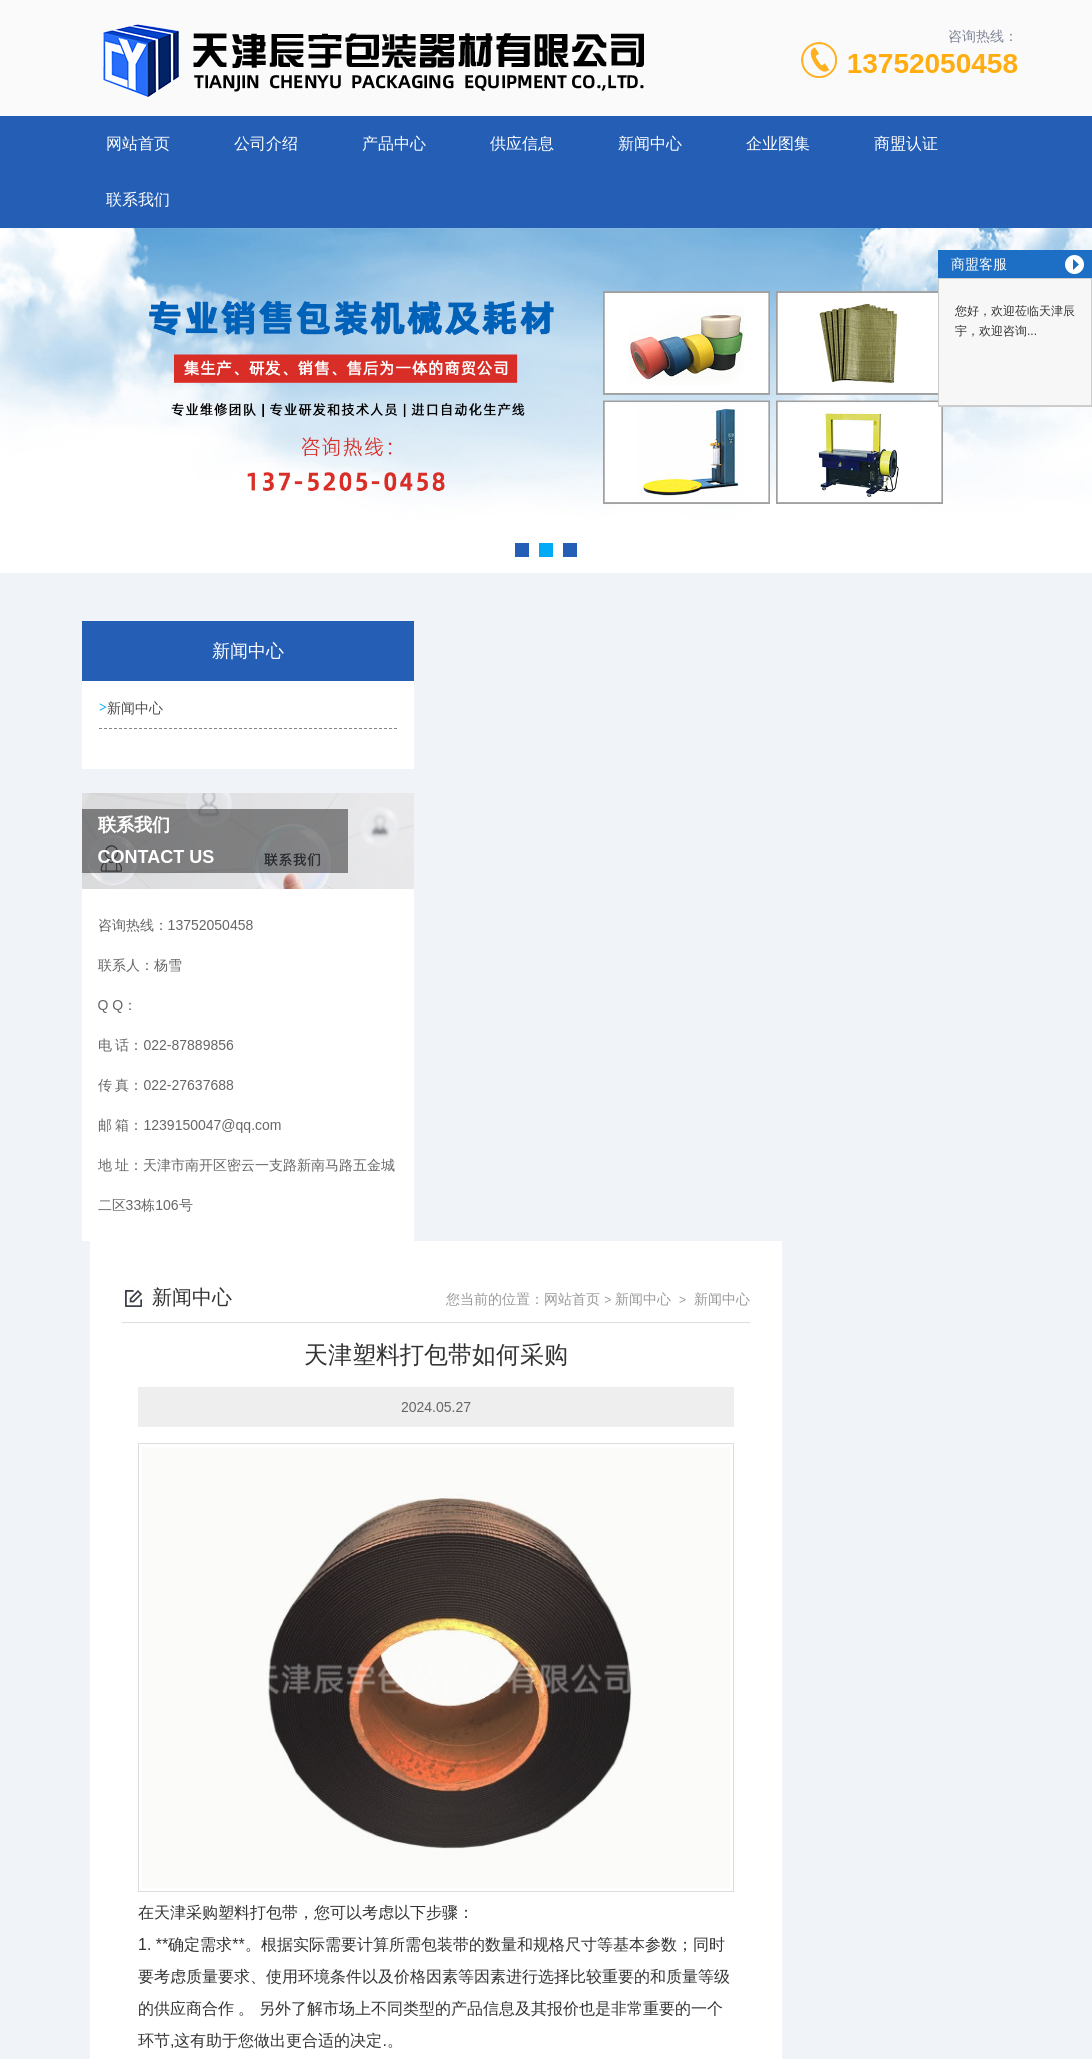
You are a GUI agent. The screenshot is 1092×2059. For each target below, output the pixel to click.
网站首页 (138, 143)
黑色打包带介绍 (463, 1773)
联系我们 (138, 199)
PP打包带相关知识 (472, 1807)
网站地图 (546, 2027)
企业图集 (778, 143)
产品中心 (394, 143)
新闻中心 (650, 143)
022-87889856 (362, 1931)
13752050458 (932, 63)
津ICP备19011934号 (687, 1963)
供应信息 (522, 143)
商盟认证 (906, 143)
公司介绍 (266, 143)
